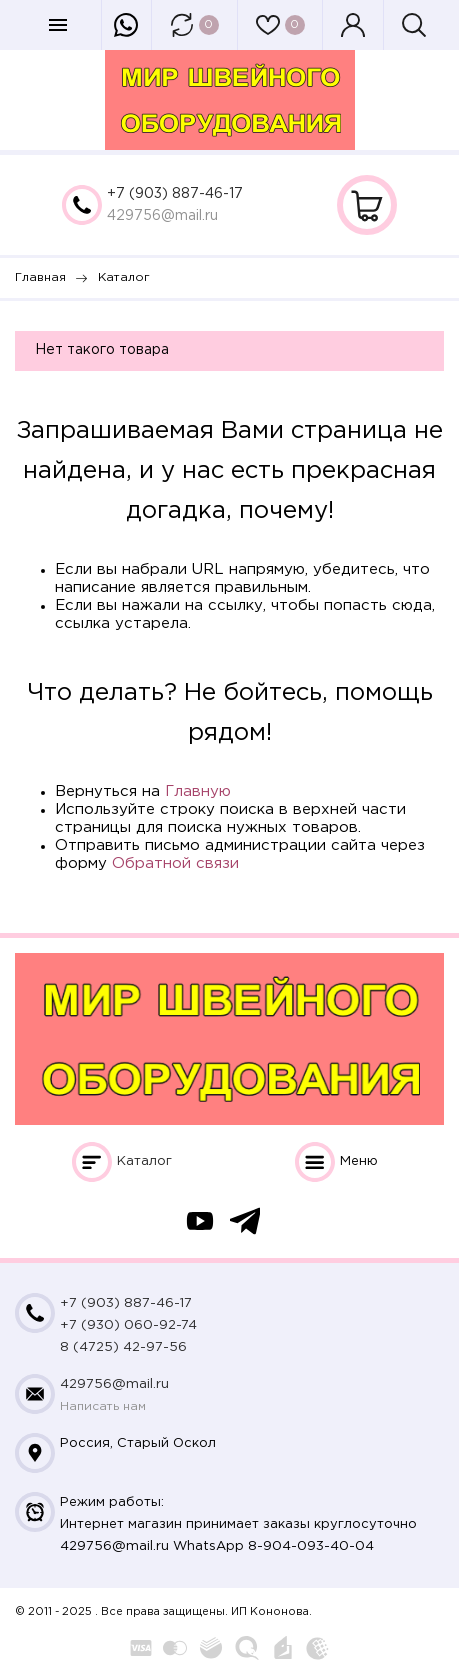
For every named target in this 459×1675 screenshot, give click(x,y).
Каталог (144, 1161)
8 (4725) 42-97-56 (123, 1347)
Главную (198, 791)
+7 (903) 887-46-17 (175, 194)
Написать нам (103, 1406)
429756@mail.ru (162, 216)
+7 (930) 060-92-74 (128, 1325)
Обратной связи (175, 863)
